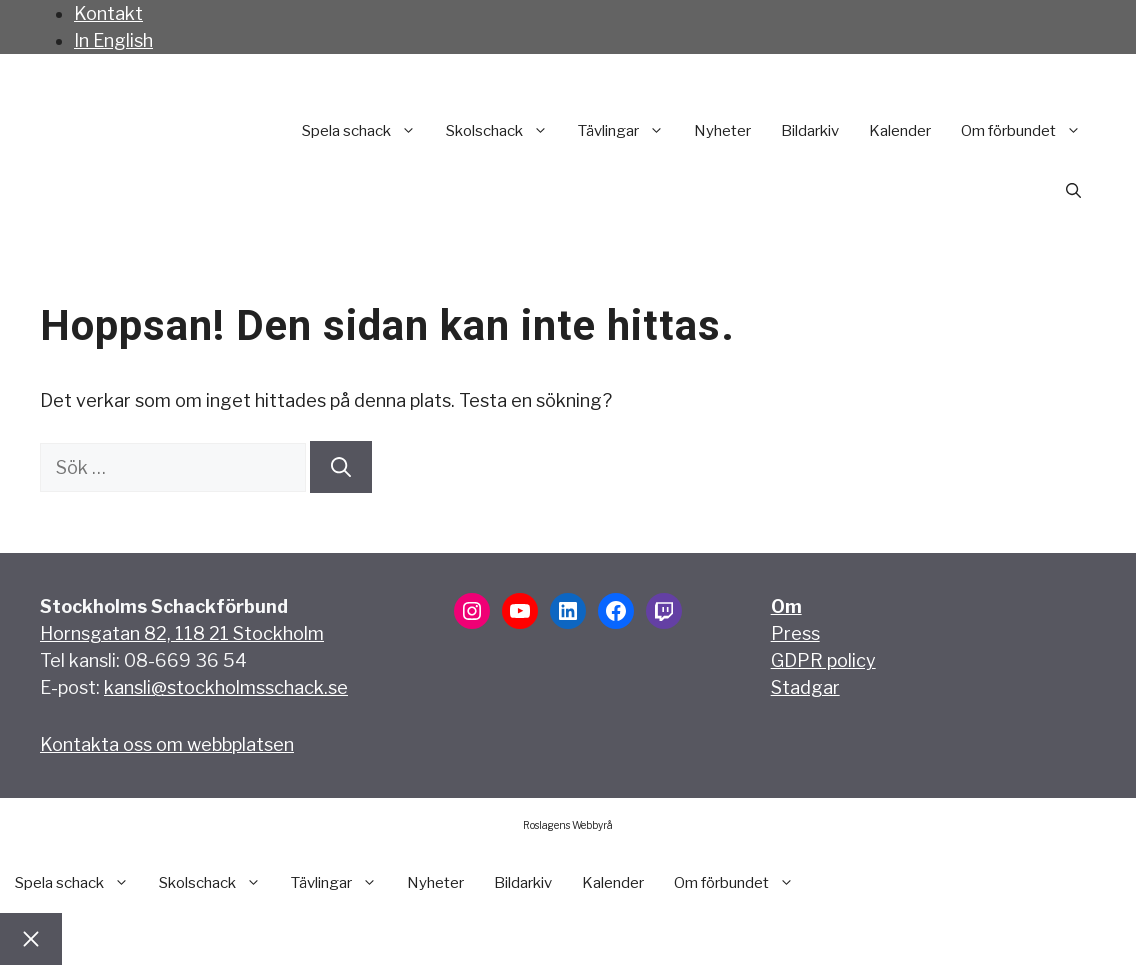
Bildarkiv (810, 131)
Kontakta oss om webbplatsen (167, 744)
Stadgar (805, 687)
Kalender (900, 131)
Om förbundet (1028, 131)
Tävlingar (628, 131)
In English (113, 40)
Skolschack (504, 131)
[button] (1073, 191)
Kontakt (108, 13)
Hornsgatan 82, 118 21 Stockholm (182, 633)
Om (786, 606)
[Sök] (341, 467)
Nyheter (722, 131)
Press (795, 633)
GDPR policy (823, 660)
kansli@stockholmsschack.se (226, 687)
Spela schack (366, 131)
